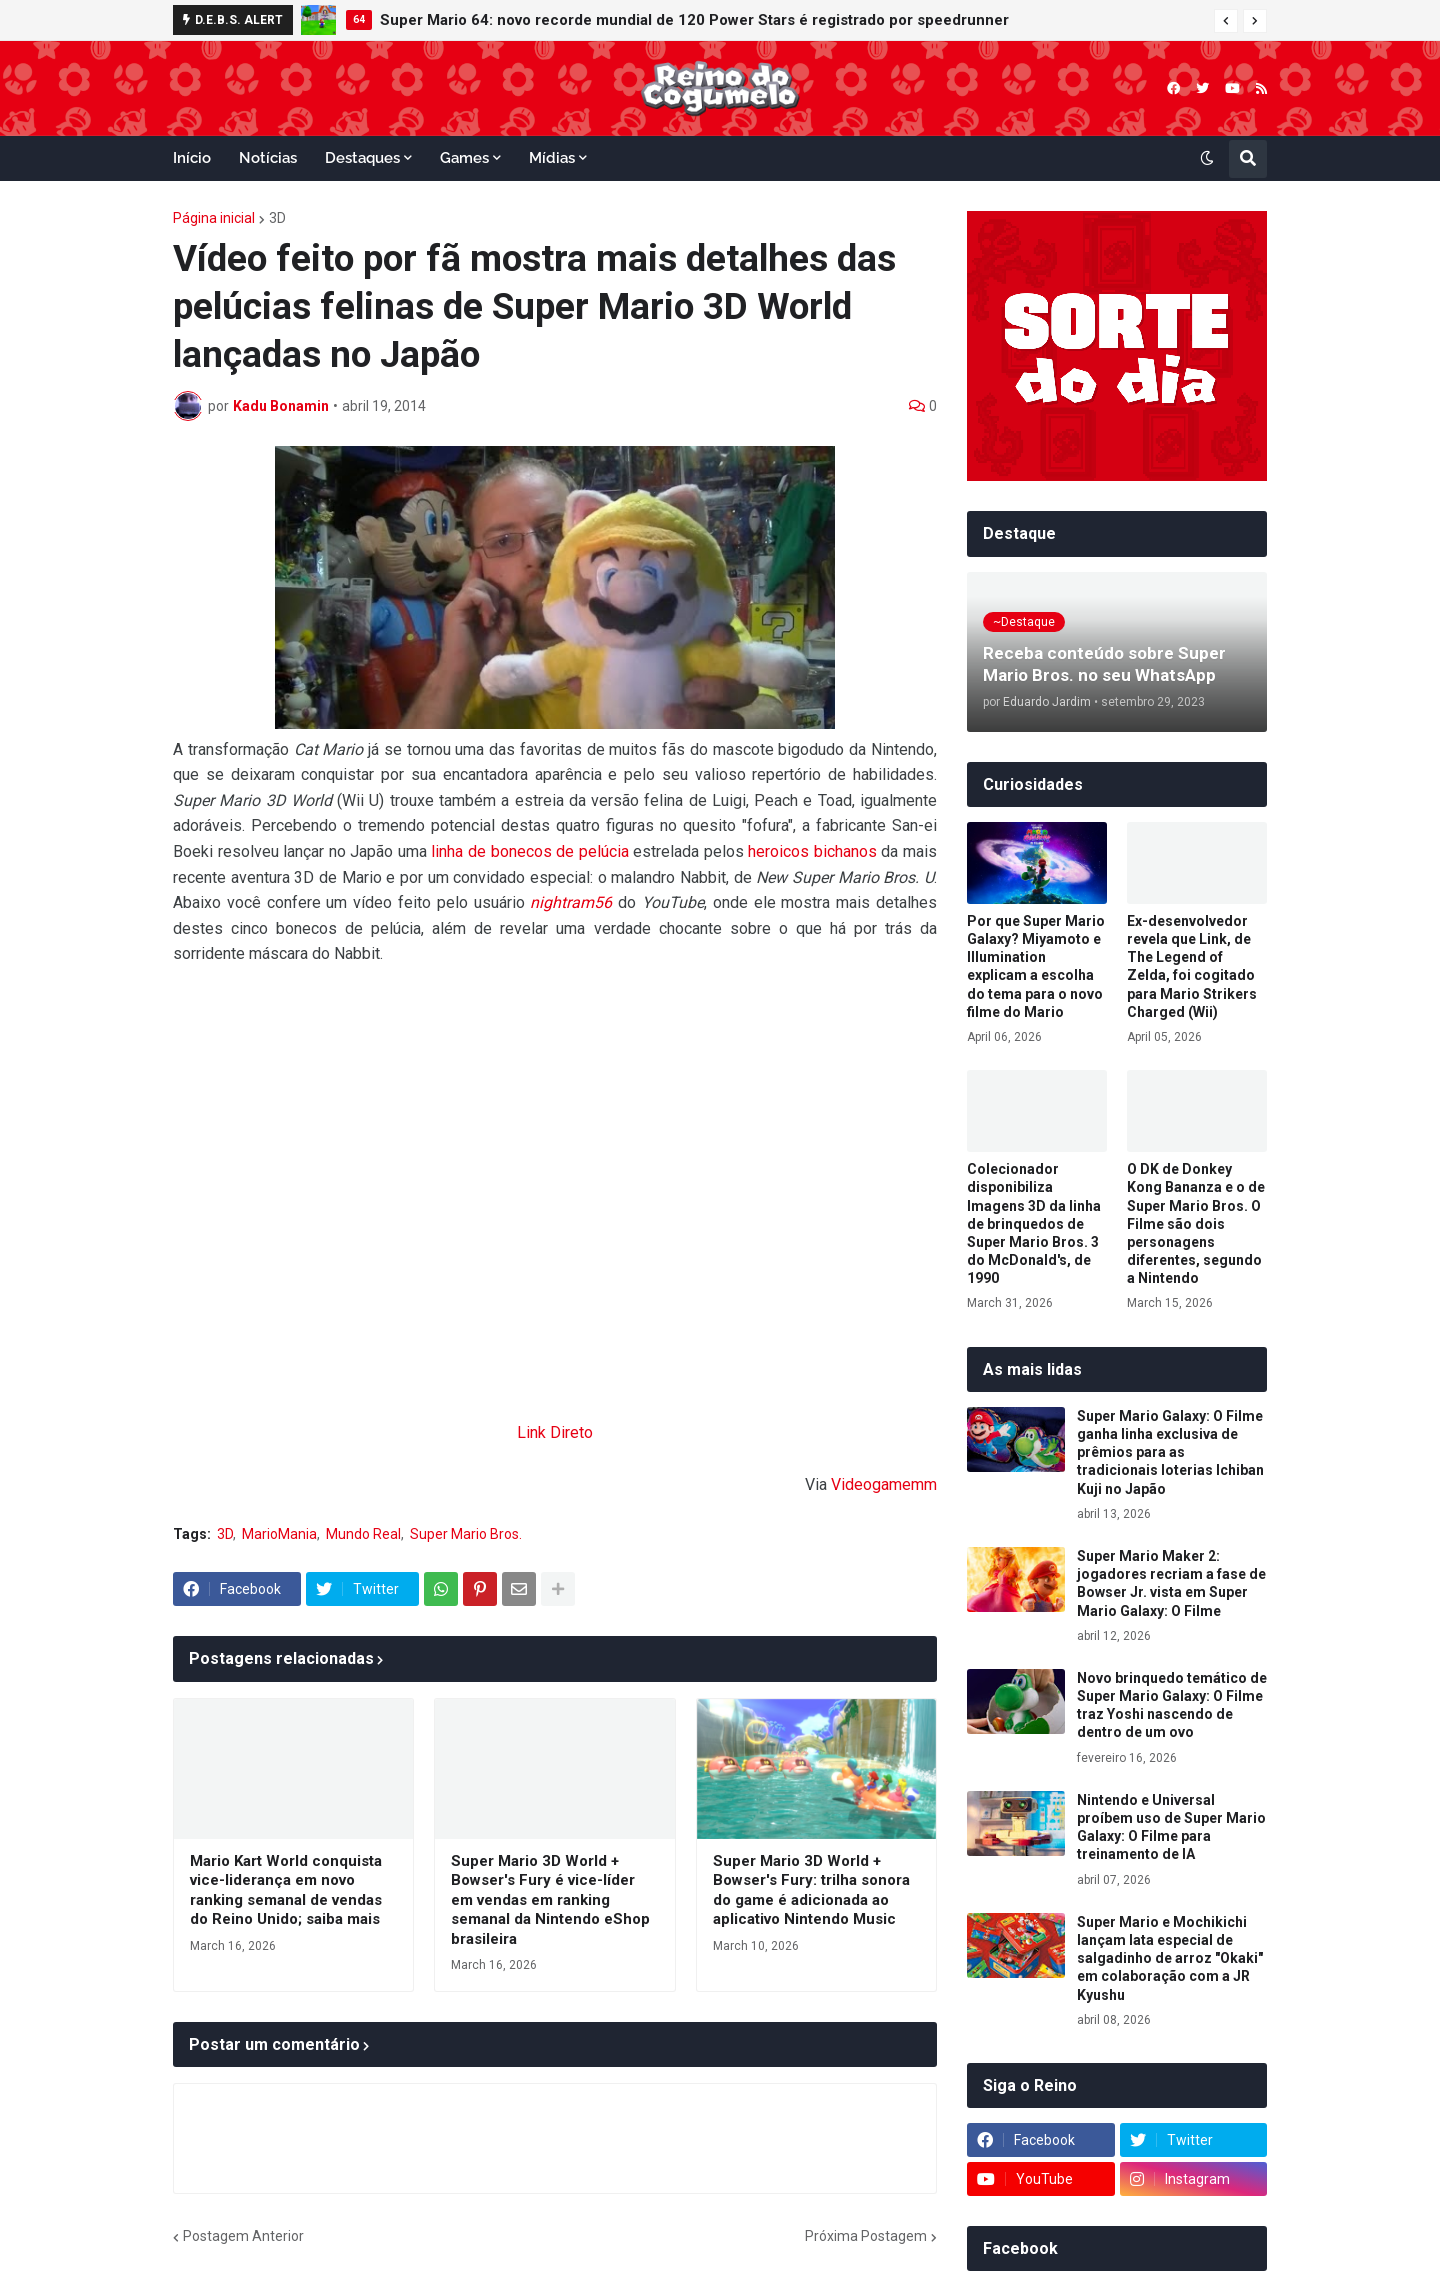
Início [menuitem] (192, 158)
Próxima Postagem (866, 2236)
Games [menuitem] (464, 158)
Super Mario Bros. (466, 1534)
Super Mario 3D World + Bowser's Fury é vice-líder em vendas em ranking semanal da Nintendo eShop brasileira (550, 1900)
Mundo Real (363, 1534)
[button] (1226, 21)
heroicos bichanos (812, 851)
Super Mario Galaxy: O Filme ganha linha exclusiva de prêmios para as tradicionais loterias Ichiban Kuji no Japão (1170, 1452)
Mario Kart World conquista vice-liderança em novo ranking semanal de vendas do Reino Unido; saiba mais (286, 1890)
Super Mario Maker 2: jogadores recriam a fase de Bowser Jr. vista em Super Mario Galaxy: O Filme (1171, 1583)
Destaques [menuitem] (362, 158)
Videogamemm (884, 1484)
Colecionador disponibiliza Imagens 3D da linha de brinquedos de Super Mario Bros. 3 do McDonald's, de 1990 (1034, 1223)
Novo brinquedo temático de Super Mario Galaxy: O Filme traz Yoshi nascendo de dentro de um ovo (1172, 1705)
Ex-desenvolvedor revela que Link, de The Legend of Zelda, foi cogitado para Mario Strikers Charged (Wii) (1192, 966)
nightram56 (571, 902)
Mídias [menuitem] (552, 158)
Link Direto (555, 1432)
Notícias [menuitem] (268, 158)
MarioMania (279, 1534)
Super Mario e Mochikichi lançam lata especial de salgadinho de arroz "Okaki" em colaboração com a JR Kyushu (1170, 1958)
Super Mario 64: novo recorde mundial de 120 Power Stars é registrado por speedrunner (694, 20)
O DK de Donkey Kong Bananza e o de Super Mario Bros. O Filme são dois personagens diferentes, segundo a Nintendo (1196, 1223)
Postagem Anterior (243, 2236)
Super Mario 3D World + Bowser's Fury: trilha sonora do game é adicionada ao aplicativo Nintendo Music (811, 1890)
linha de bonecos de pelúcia (529, 851)
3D (277, 218)
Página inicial (214, 218)
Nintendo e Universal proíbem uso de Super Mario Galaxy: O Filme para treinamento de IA (1171, 1827)
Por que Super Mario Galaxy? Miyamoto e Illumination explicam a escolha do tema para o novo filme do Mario (1036, 966)
